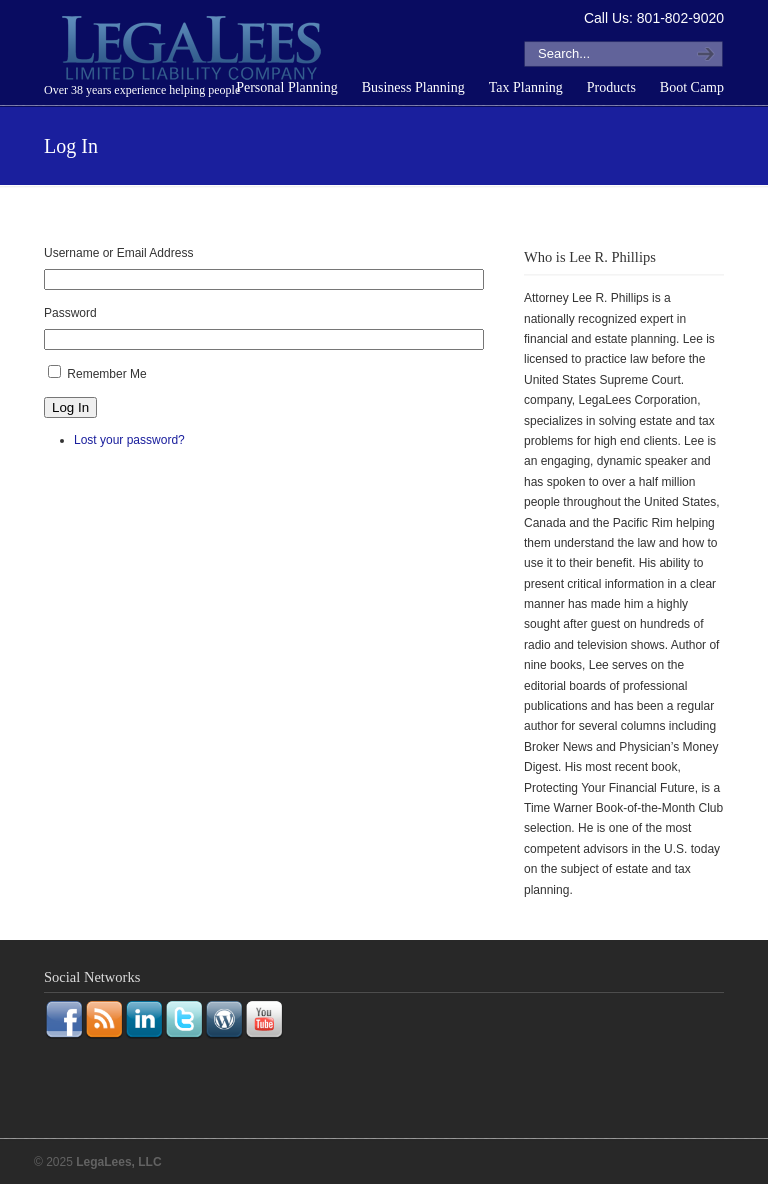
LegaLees (194, 51)
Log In (70, 407)
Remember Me (106, 374)
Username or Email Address (118, 253)
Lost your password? (129, 440)
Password (70, 313)
